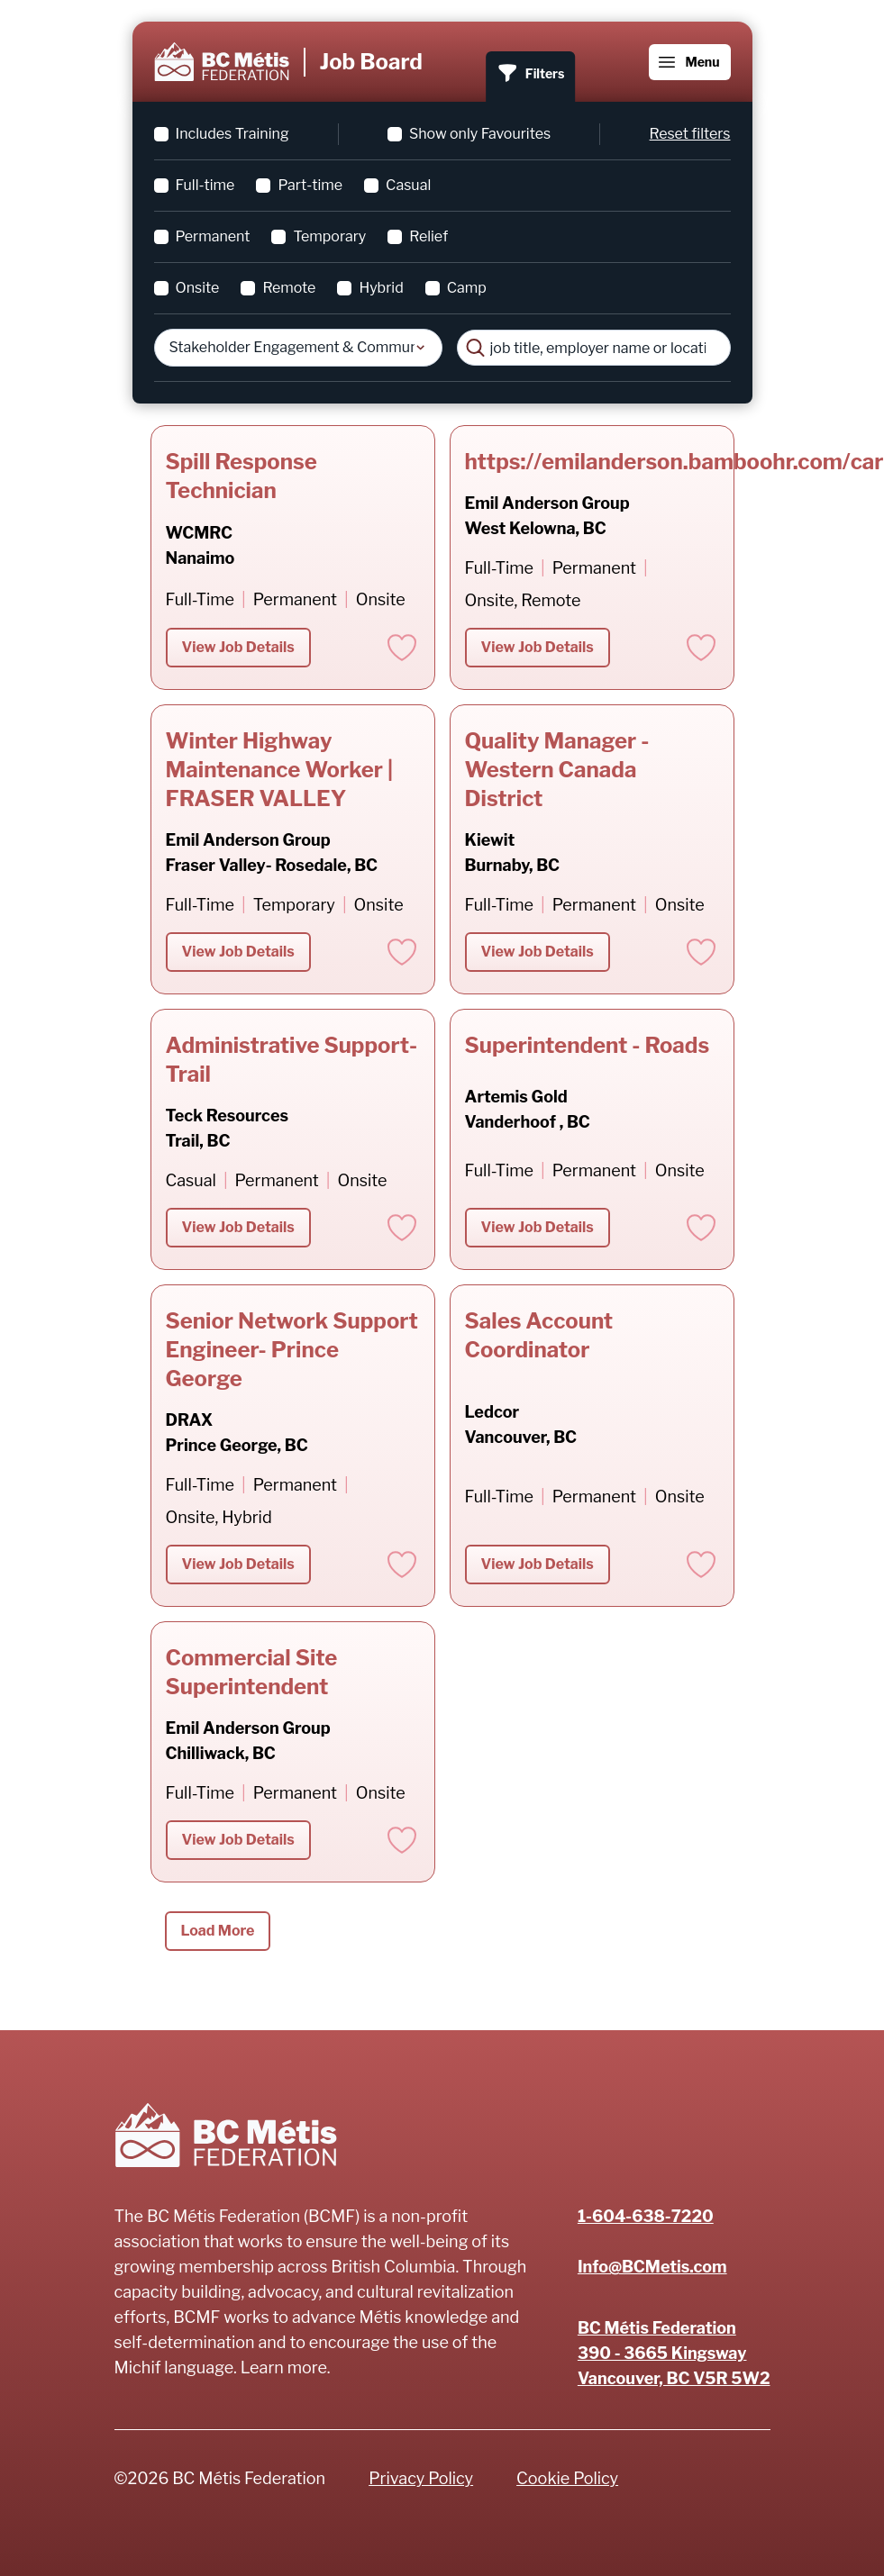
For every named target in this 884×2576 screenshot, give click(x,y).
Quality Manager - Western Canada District (557, 770)
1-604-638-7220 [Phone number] (646, 2216)
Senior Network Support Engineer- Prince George (292, 1350)
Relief (428, 236)
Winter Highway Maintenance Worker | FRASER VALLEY (279, 770)
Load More (218, 1930)
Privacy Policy (421, 2478)
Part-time (310, 185)
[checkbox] (161, 134)
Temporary (329, 236)
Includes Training (232, 133)
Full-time (205, 185)
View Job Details (238, 647)
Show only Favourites (480, 133)
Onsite (198, 287)
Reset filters (690, 133)
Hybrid (381, 287)
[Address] (674, 2353)
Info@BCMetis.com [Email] (652, 2266)
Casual (408, 185)
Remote (288, 287)
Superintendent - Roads (587, 1045)
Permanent (213, 236)
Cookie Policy (567, 2478)
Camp (467, 287)
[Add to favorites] (402, 648)
